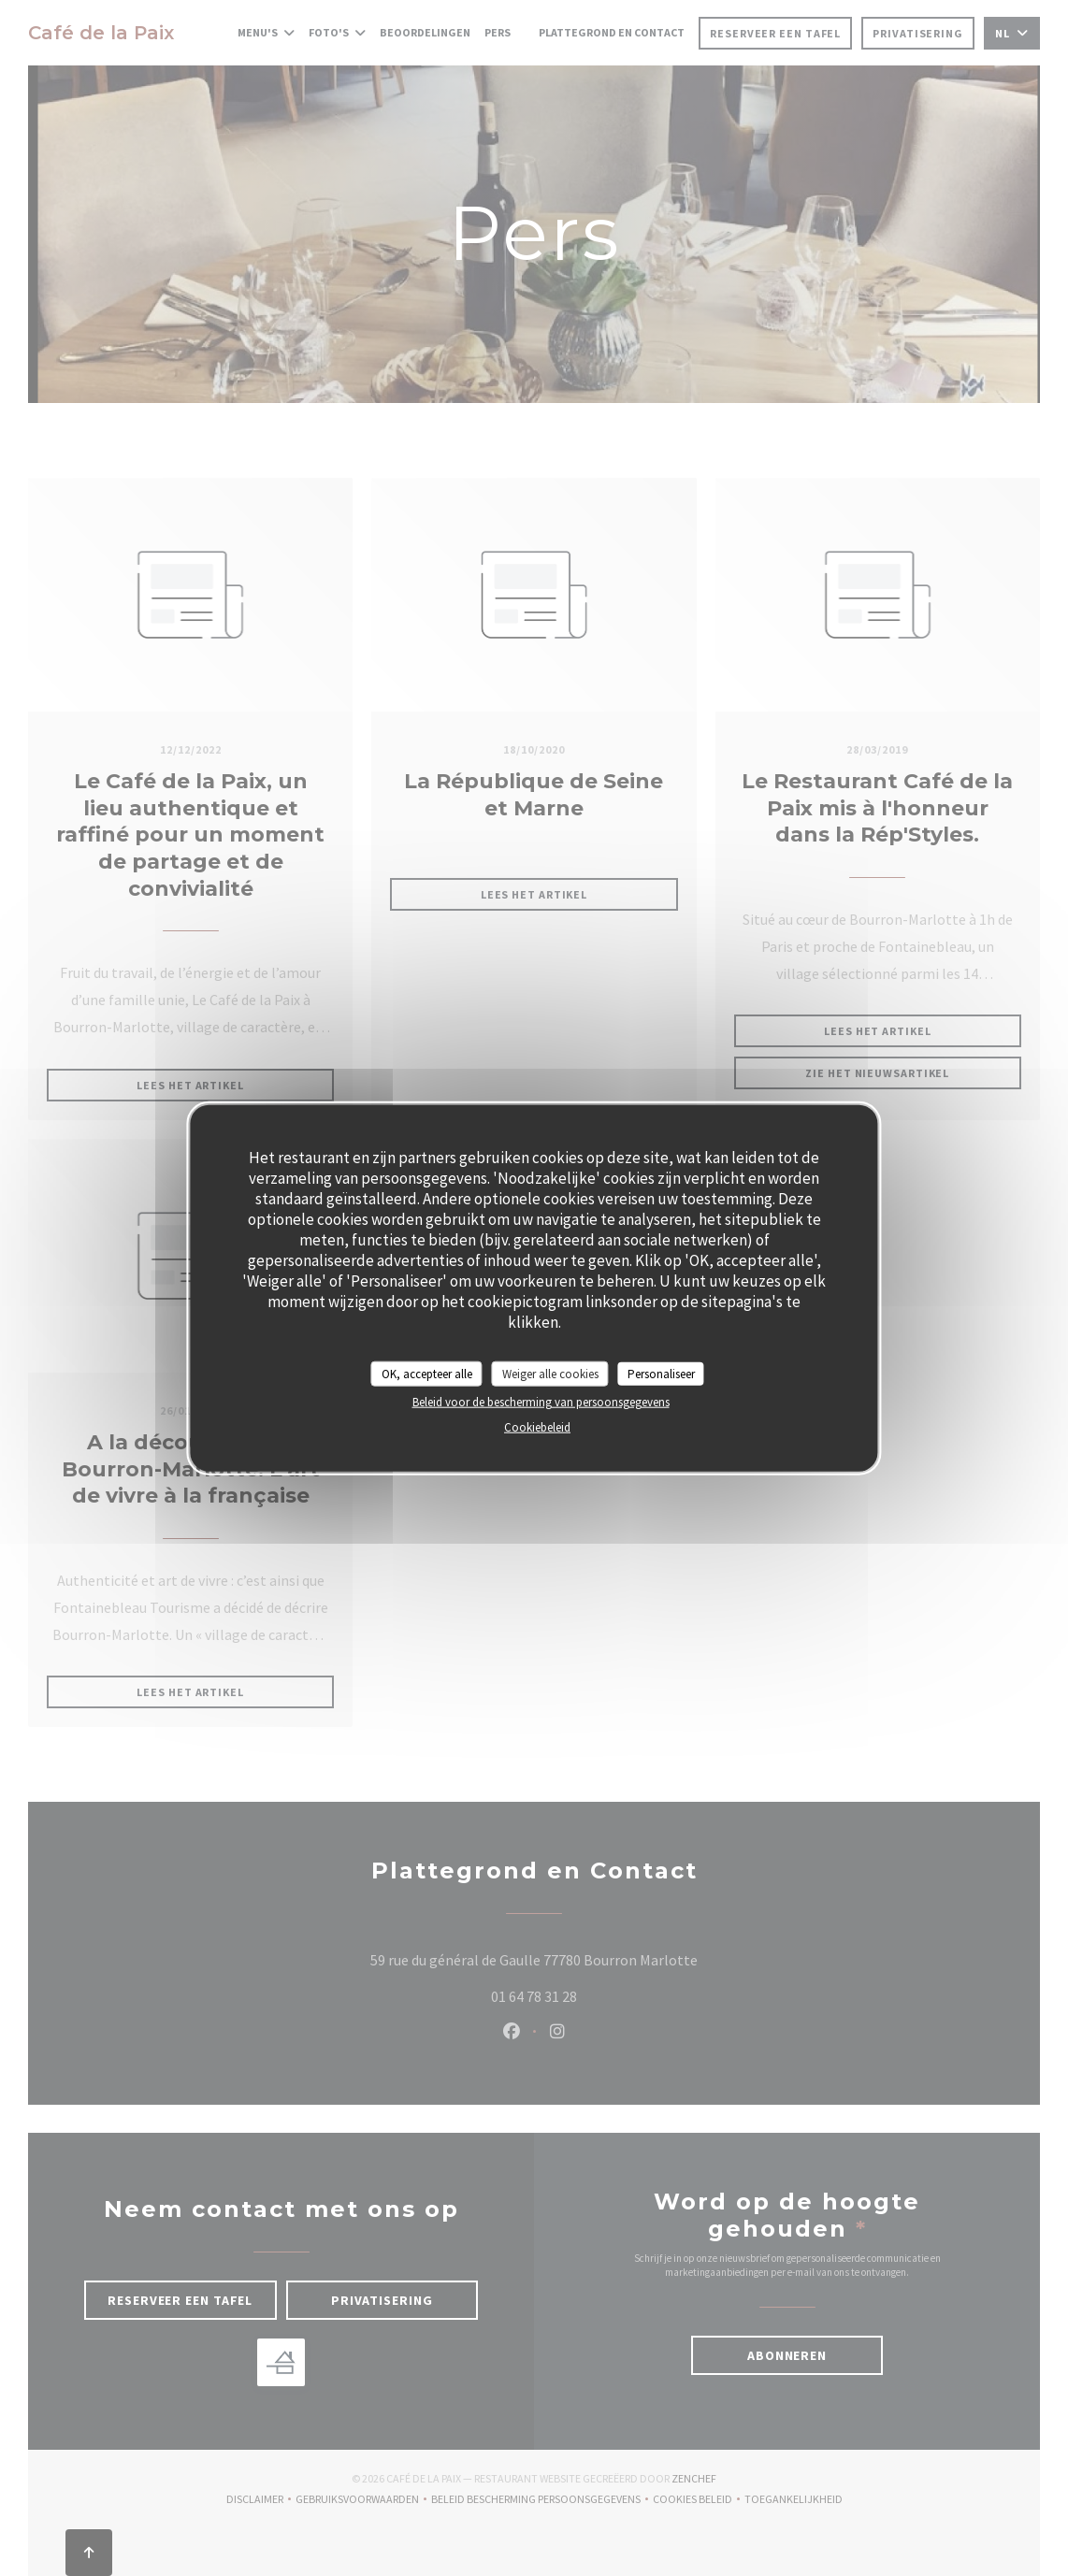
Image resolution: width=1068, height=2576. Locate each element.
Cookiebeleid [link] (537, 1427)
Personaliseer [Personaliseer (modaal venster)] (661, 1373)
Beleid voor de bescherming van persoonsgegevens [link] (541, 1402)
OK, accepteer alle (427, 1373)
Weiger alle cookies (550, 1373)
